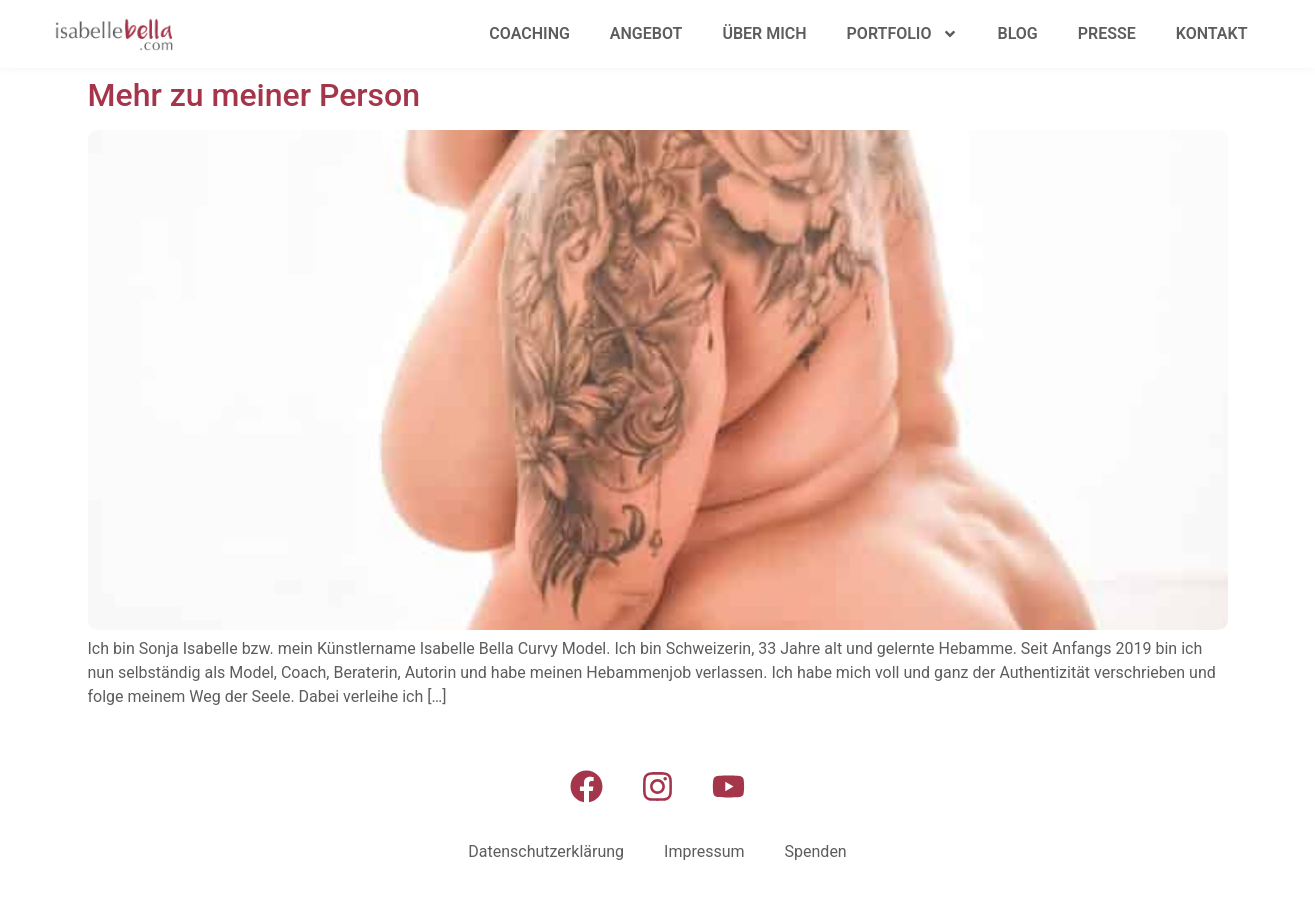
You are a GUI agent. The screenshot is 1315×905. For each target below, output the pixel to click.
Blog (1018, 33)
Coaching (529, 33)
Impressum (704, 851)
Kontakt (1212, 33)
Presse (1107, 33)
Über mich (764, 33)
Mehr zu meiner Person (254, 95)
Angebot (646, 33)
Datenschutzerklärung (546, 851)
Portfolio (902, 34)
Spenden (816, 851)
